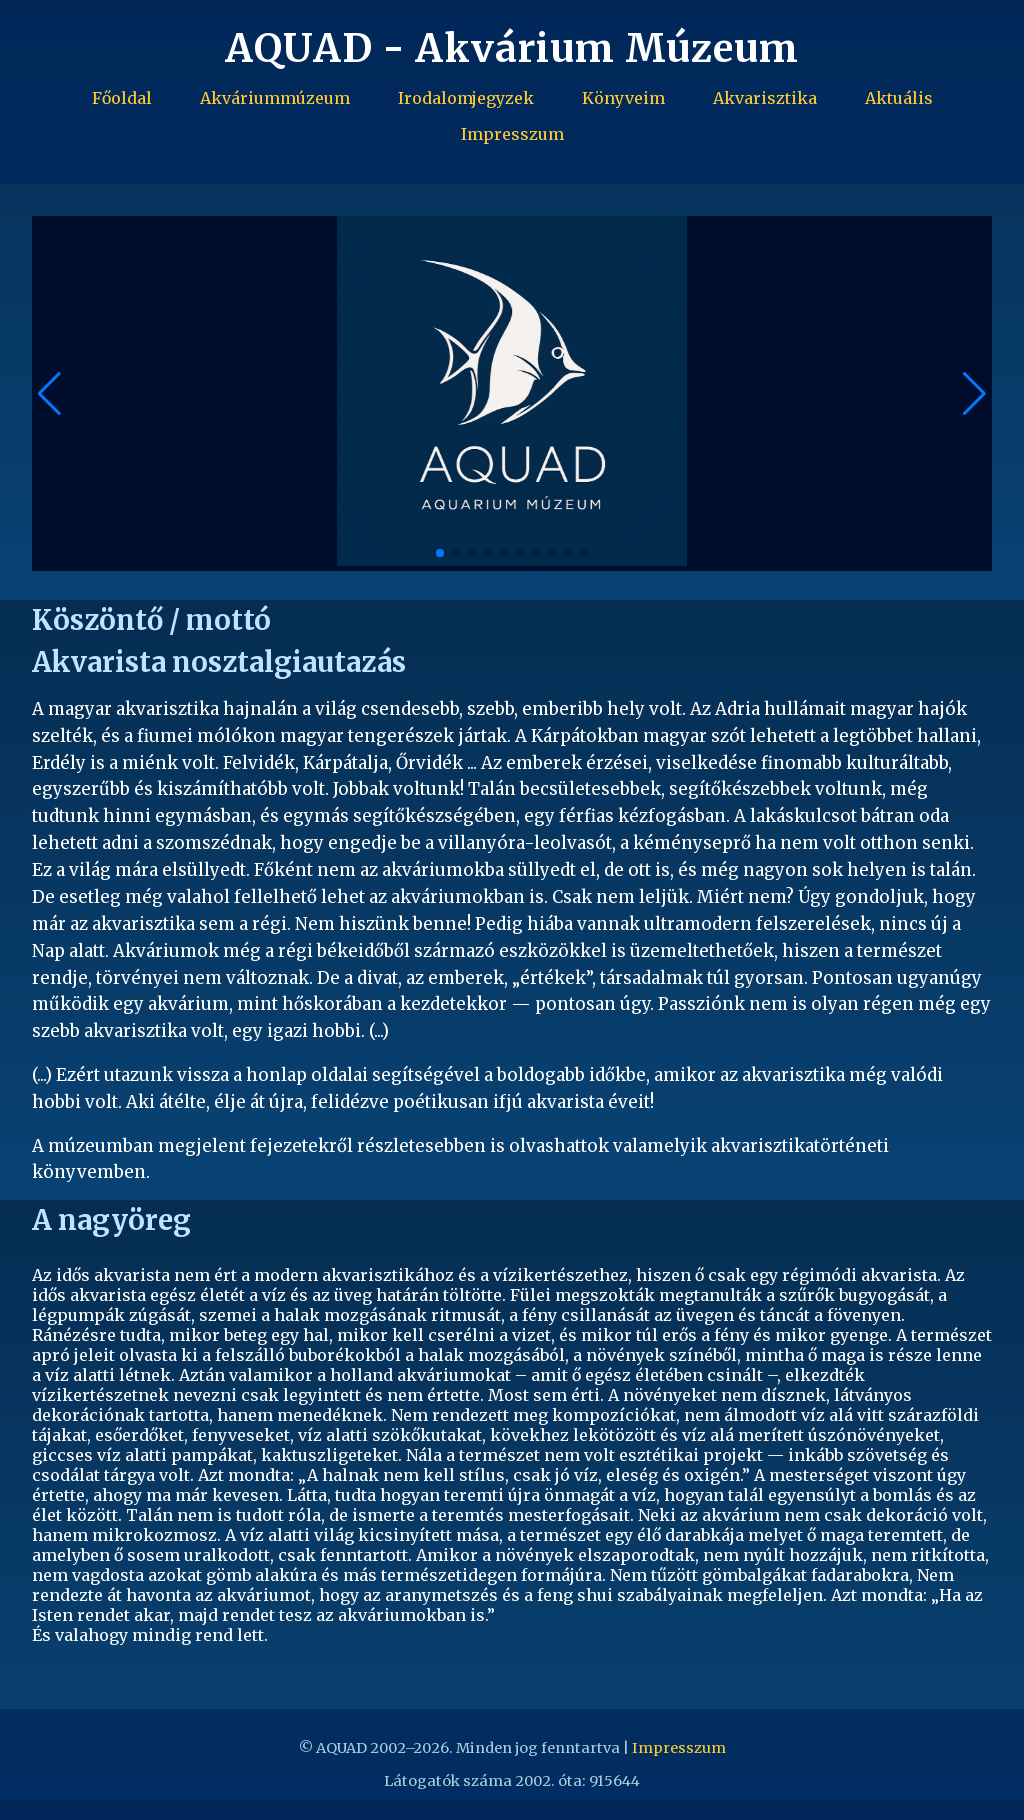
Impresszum (512, 134)
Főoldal (122, 98)
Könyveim (623, 98)
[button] (974, 394)
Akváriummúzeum (275, 98)
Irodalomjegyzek (466, 98)
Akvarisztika (765, 98)
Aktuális (899, 98)
